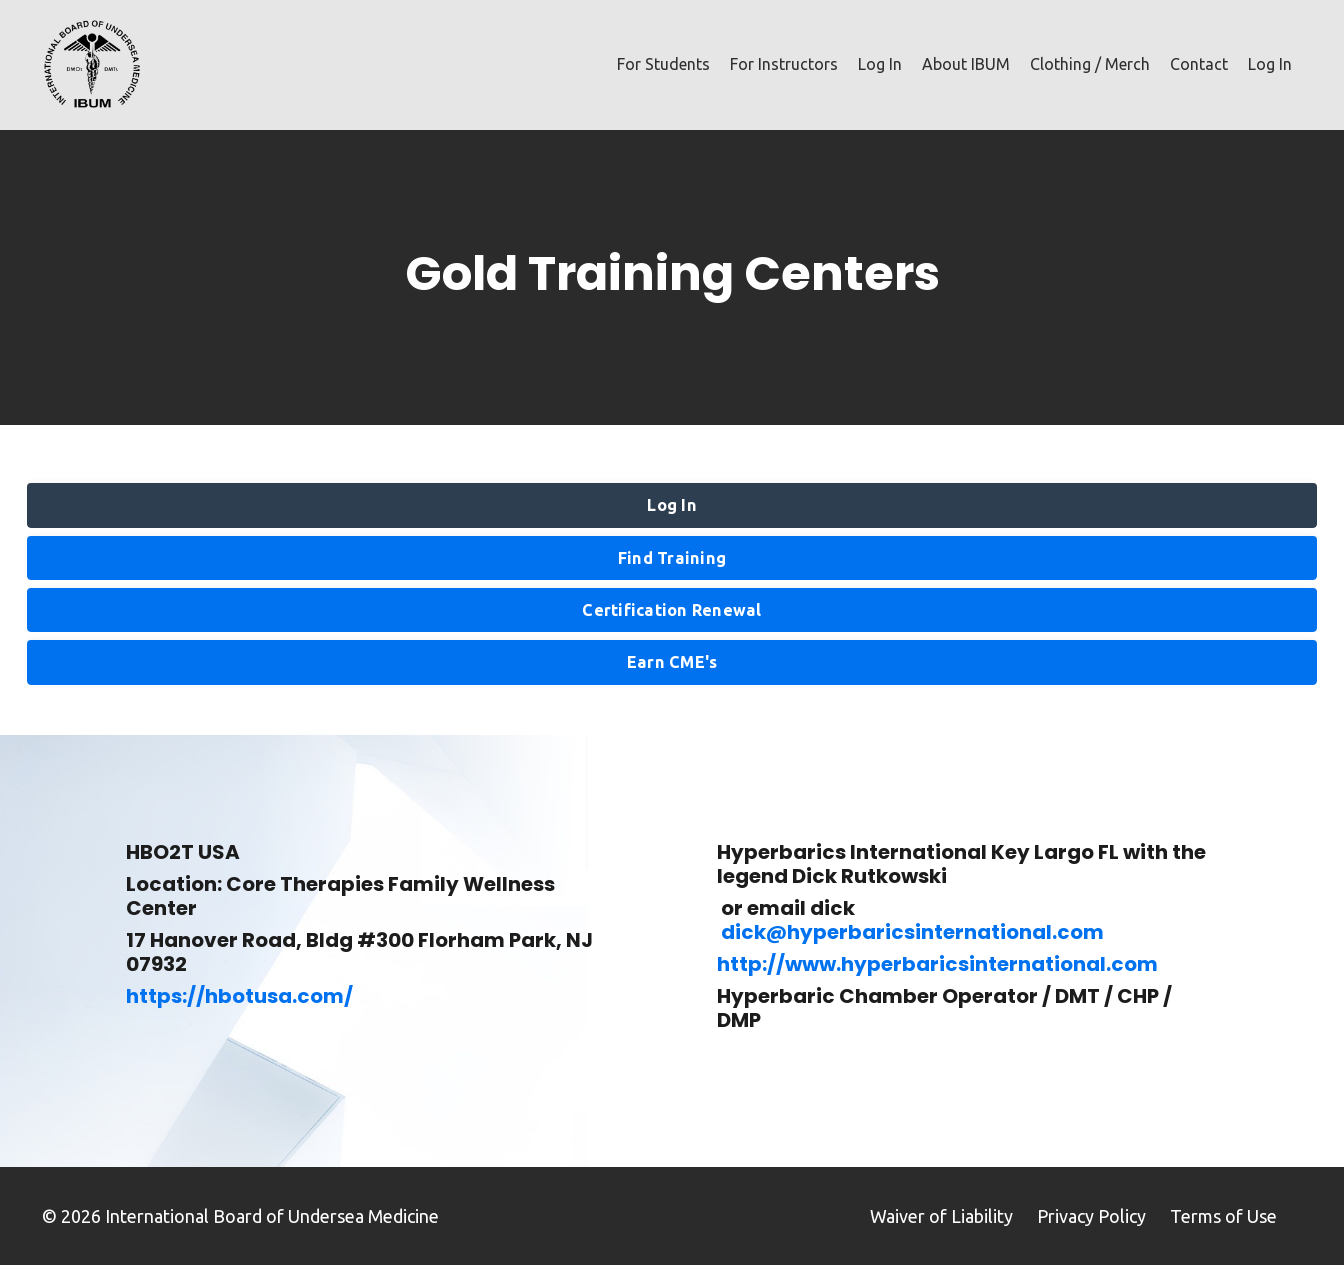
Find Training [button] (672, 558)
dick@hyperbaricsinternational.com (912, 932)
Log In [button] (672, 505)
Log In (880, 64)
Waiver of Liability (941, 1216)
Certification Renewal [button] (671, 610)
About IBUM (966, 64)
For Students (663, 64)
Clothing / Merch (1090, 64)
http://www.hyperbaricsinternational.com (937, 964)
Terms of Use (1223, 1216)
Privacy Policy (1091, 1216)
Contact (1199, 64)
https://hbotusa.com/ (239, 996)
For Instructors (784, 64)
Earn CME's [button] (672, 662)
